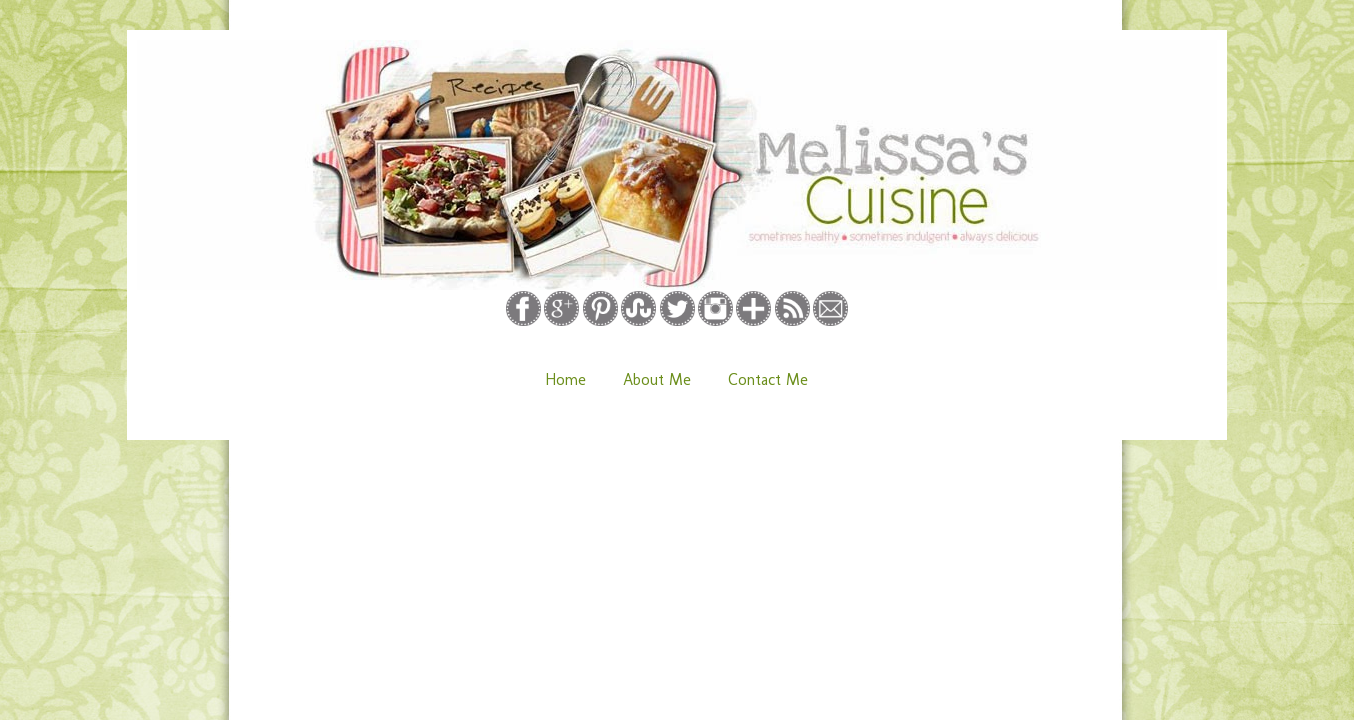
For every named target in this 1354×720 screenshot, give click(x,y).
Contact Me (768, 379)
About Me (657, 379)
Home (565, 379)
